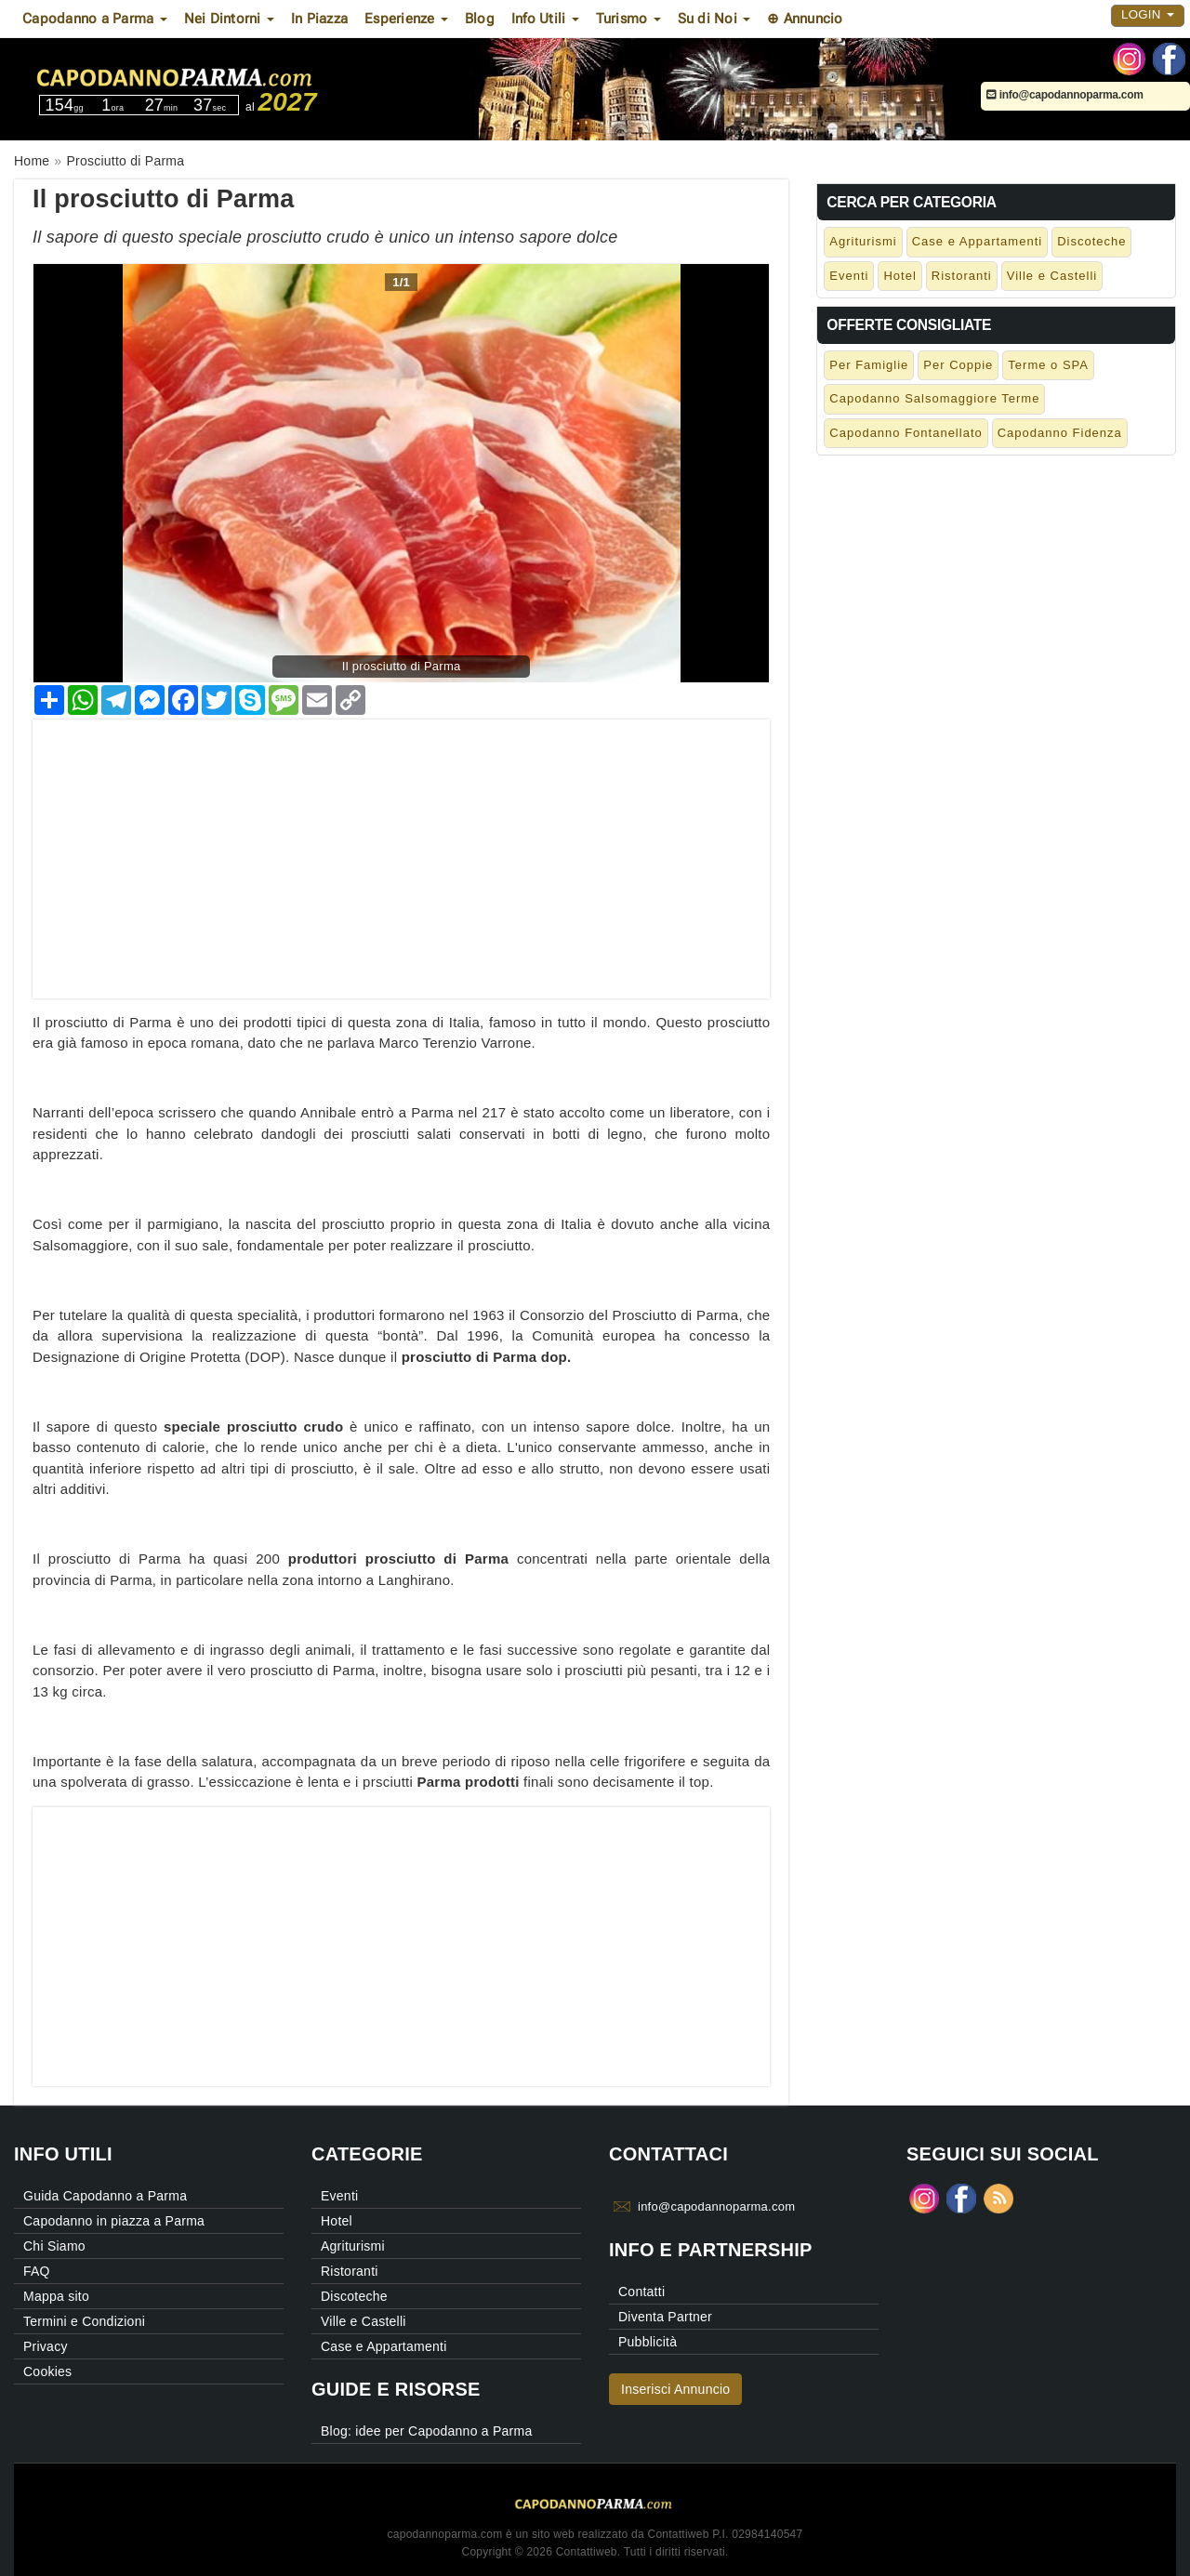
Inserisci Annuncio (675, 2389)
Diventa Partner (665, 2316)
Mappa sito (56, 2296)
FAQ (36, 2271)
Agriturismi (862, 241)
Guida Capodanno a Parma (105, 2195)
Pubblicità (647, 2341)
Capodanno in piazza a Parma (114, 2220)
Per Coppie (958, 365)
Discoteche (1091, 241)
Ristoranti (962, 276)
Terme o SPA (1048, 365)
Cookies (47, 2371)
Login (1147, 14)
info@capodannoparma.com (1065, 94)
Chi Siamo (54, 2246)
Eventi (848, 276)
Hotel (899, 276)
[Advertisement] (401, 850)
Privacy (45, 2346)
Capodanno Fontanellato (905, 433)
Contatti (641, 2291)
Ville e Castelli (1052, 276)
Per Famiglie (868, 365)
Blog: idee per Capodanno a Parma (426, 2431)
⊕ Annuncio (805, 18)
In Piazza (319, 18)
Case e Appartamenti (977, 241)
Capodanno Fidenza (1060, 433)
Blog (480, 18)
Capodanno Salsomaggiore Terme (934, 398)
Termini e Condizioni (84, 2321)
